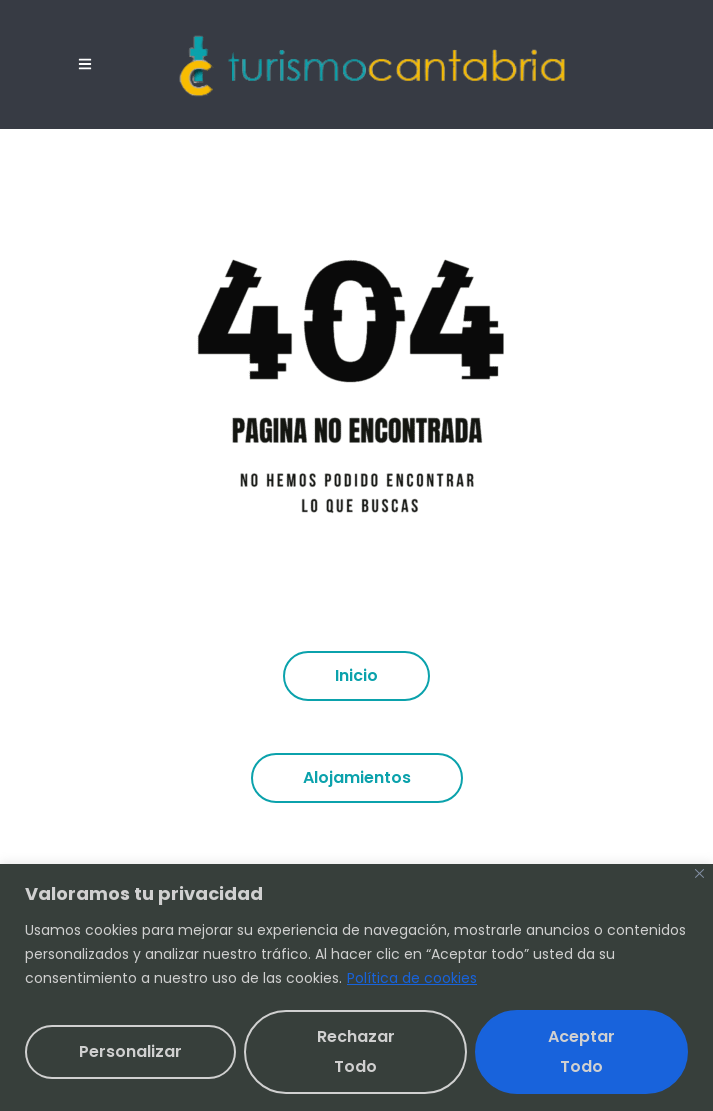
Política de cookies (412, 978)
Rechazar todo (356, 1051)
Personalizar (130, 1051)
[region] (356, 987)
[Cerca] (699, 873)
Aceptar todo (581, 1051)
